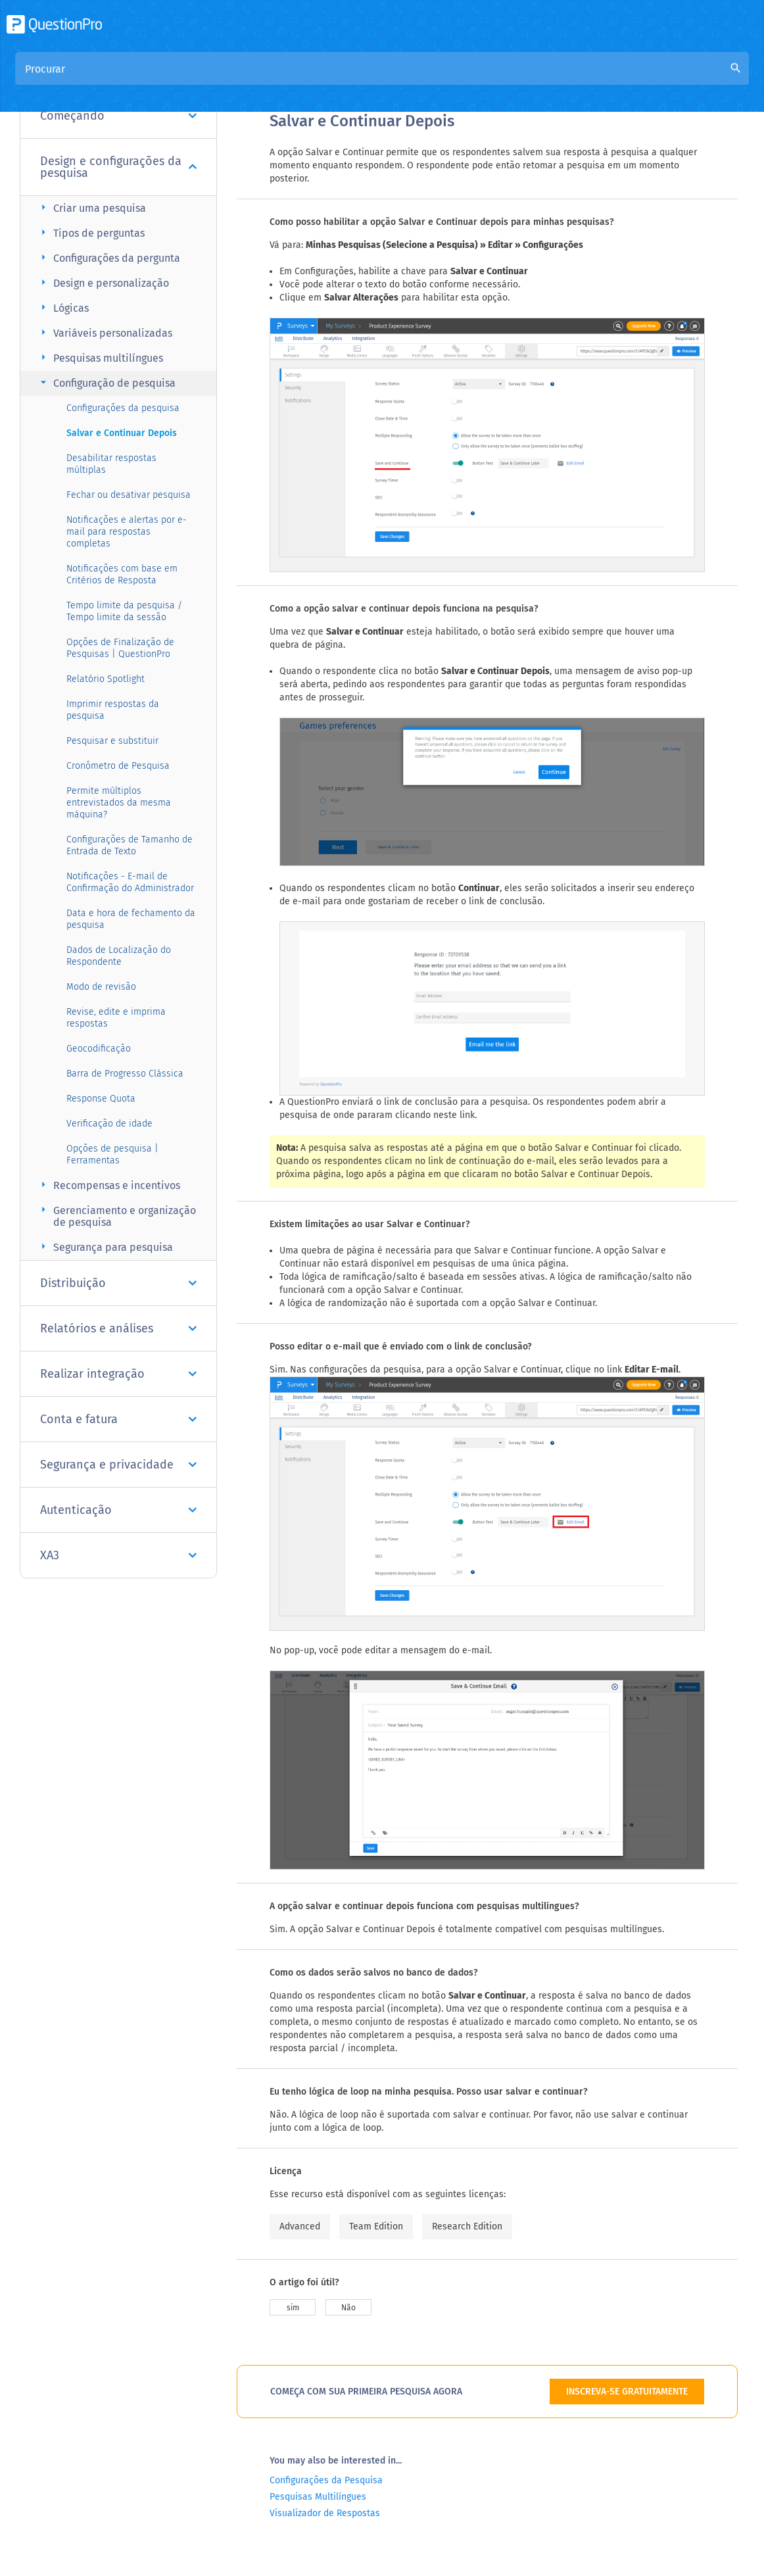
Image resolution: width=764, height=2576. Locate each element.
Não (348, 2307)
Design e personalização (103, 282)
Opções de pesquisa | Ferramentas (112, 1154)
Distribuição (118, 1283)
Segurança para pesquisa (105, 1246)
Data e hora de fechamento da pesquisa (130, 919)
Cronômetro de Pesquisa (118, 765)
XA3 (118, 1555)
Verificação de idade (109, 1123)
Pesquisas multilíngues (100, 357)
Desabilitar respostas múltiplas (111, 463)
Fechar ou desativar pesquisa (128, 494)
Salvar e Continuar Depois (121, 433)
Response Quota (100, 1098)
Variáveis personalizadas (104, 332)
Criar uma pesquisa (91, 207)
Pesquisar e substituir (112, 740)
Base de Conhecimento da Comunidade (431, 80)
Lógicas (63, 307)
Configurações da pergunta (108, 257)
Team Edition (376, 2226)
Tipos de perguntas (91, 232)
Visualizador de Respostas (325, 2513)
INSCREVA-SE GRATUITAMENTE (627, 2391)
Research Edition (467, 2226)
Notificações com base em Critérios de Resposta (122, 574)
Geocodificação (98, 1048)
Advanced (299, 2226)
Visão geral (296, 80)
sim (293, 2307)
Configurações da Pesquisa (326, 2480)
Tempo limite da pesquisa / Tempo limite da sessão (124, 611)
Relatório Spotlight (105, 679)
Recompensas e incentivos (108, 1185)
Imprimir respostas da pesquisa (112, 709)
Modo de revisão (101, 986)
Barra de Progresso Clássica (124, 1073)
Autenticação (118, 1510)
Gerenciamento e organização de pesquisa (116, 1215)
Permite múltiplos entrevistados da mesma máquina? (118, 802)
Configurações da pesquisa (122, 408)
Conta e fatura (118, 1419)
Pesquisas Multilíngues (318, 2496)
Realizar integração (118, 1374)
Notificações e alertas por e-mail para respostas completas (126, 531)
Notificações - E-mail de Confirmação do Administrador (130, 882)
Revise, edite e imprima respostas (116, 1017)
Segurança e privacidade (118, 1464)
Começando (118, 116)
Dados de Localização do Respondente (118, 955)
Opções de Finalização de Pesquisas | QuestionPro (120, 648)
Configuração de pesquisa (106, 382)
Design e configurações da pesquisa (118, 167)
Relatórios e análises (118, 1328)
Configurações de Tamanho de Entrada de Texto (129, 845)
